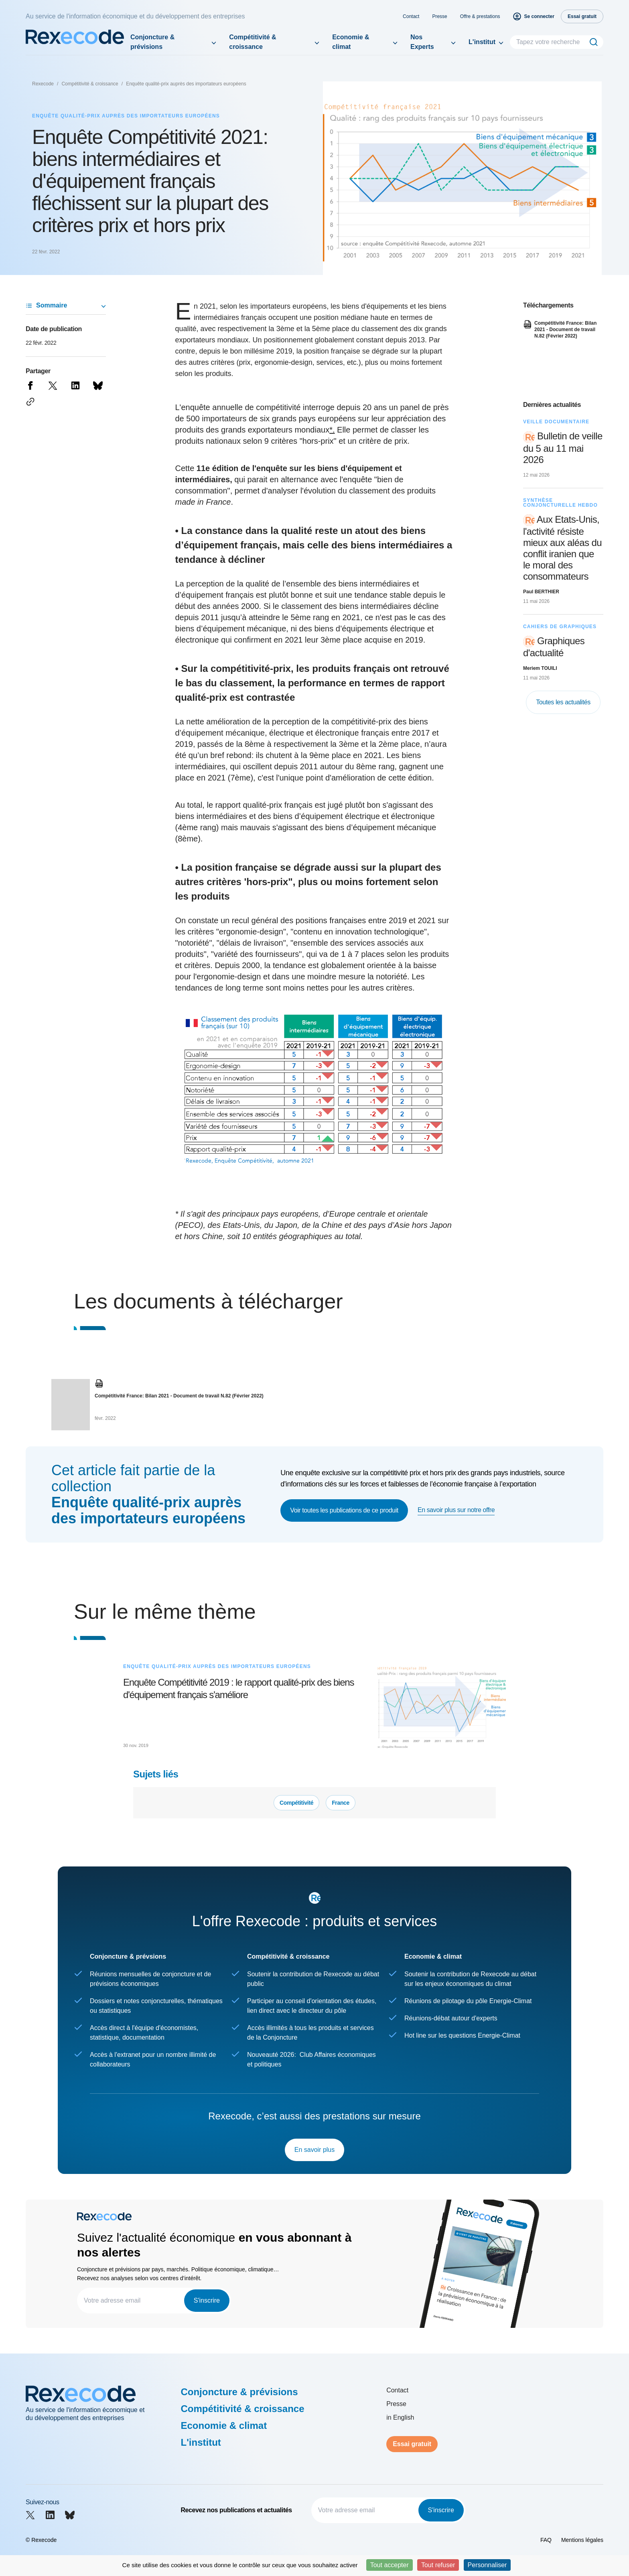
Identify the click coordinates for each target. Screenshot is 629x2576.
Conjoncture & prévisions (152, 42)
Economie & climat (350, 42)
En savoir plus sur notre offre (456, 1509)
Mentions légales (582, 2540)
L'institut (482, 41)
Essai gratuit (412, 2444)
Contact (411, 16)
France (340, 1803)
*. (332, 429)
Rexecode (43, 83)
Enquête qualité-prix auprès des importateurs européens (186, 83)
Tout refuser (438, 2565)
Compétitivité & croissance (252, 42)
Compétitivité (296, 1803)
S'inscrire (207, 2300)
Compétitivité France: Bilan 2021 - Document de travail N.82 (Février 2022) (179, 1396)
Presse (439, 16)
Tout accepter (389, 2565)
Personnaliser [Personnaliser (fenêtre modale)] (487, 2565)
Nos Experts (422, 42)
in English (400, 2417)
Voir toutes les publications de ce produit (344, 1510)
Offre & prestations (480, 16)
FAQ (546, 2540)
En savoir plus (314, 2149)
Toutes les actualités (563, 702)
